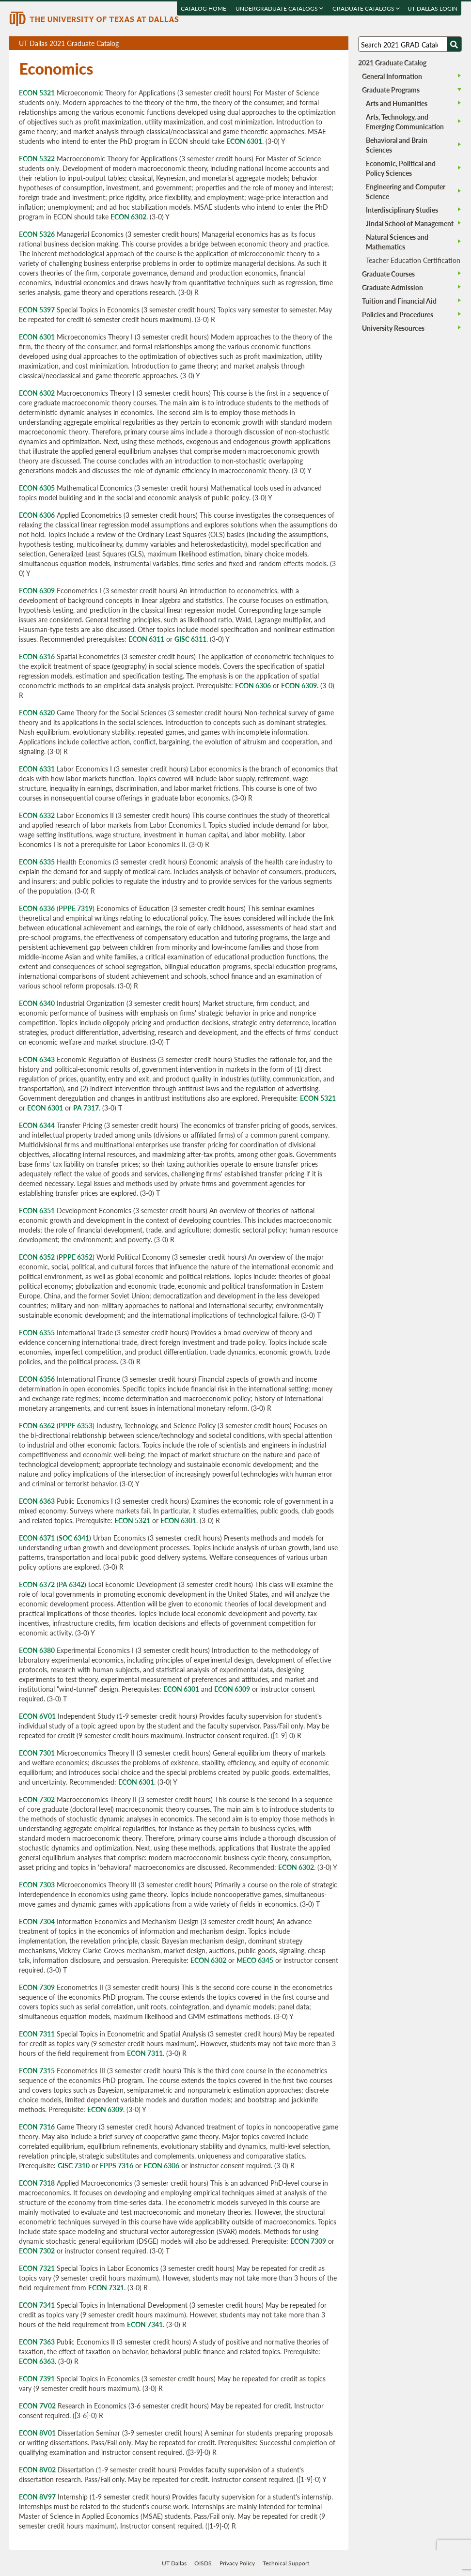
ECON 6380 (37, 1650)
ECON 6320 (37, 712)
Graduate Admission (392, 287)
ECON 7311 (37, 2033)
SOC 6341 (74, 1538)
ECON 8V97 (37, 2496)
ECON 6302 (128, 216)
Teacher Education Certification (413, 260)
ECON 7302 (37, 1799)
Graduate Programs (391, 89)
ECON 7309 (37, 1987)
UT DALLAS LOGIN (433, 8)
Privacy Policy (237, 2563)
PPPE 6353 (76, 1425)
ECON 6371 (37, 1538)
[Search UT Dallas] (409, 44)
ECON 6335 (37, 861)
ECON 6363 (37, 1501)
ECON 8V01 (37, 2432)
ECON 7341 (37, 2305)
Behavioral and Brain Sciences (396, 144)
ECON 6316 (37, 656)
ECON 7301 (37, 1753)
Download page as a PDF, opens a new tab (306, 43)
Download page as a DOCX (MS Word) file (317, 43)
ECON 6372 (37, 1584)
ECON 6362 (37, 1425)
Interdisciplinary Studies (402, 210)
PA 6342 (71, 1584)
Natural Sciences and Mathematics (397, 241)
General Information (392, 76)
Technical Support (286, 2563)
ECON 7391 (37, 2378)
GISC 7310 (74, 2165)
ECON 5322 (37, 158)
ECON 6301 (244, 141)
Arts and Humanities (396, 103)
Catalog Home (204, 8)
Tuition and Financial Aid (399, 301)
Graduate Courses (388, 273)
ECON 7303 (37, 1884)
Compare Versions (339, 43)
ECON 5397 (37, 309)
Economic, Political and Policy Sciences (401, 168)
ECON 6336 (37, 908)
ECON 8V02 (37, 2469)
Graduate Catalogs (366, 8)
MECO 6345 (254, 1960)
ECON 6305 (37, 488)
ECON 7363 (37, 2341)
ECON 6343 (37, 1059)
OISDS (203, 2563)
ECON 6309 (37, 590)
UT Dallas (174, 2563)
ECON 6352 (37, 1257)
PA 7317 (86, 1107)
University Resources (393, 328)
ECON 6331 (37, 768)
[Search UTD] (454, 44)
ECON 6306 (37, 515)
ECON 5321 (37, 92)
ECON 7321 (37, 2268)
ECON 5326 (37, 234)
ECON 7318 (37, 2183)
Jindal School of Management (410, 223)
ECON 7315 (37, 2070)
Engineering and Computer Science (405, 191)
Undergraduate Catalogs (280, 8)
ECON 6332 (37, 815)
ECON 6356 (37, 1379)
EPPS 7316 (116, 2165)
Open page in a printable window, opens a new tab (328, 43)
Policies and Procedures (397, 314)
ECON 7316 (37, 2126)
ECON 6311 (146, 639)
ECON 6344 (37, 1125)
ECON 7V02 (37, 2405)
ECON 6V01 (37, 1716)
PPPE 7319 (76, 908)
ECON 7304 (37, 1921)
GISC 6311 (190, 639)
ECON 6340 (37, 1003)
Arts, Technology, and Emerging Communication (405, 121)
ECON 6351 (37, 1210)
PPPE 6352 (76, 1257)
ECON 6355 (37, 1332)
